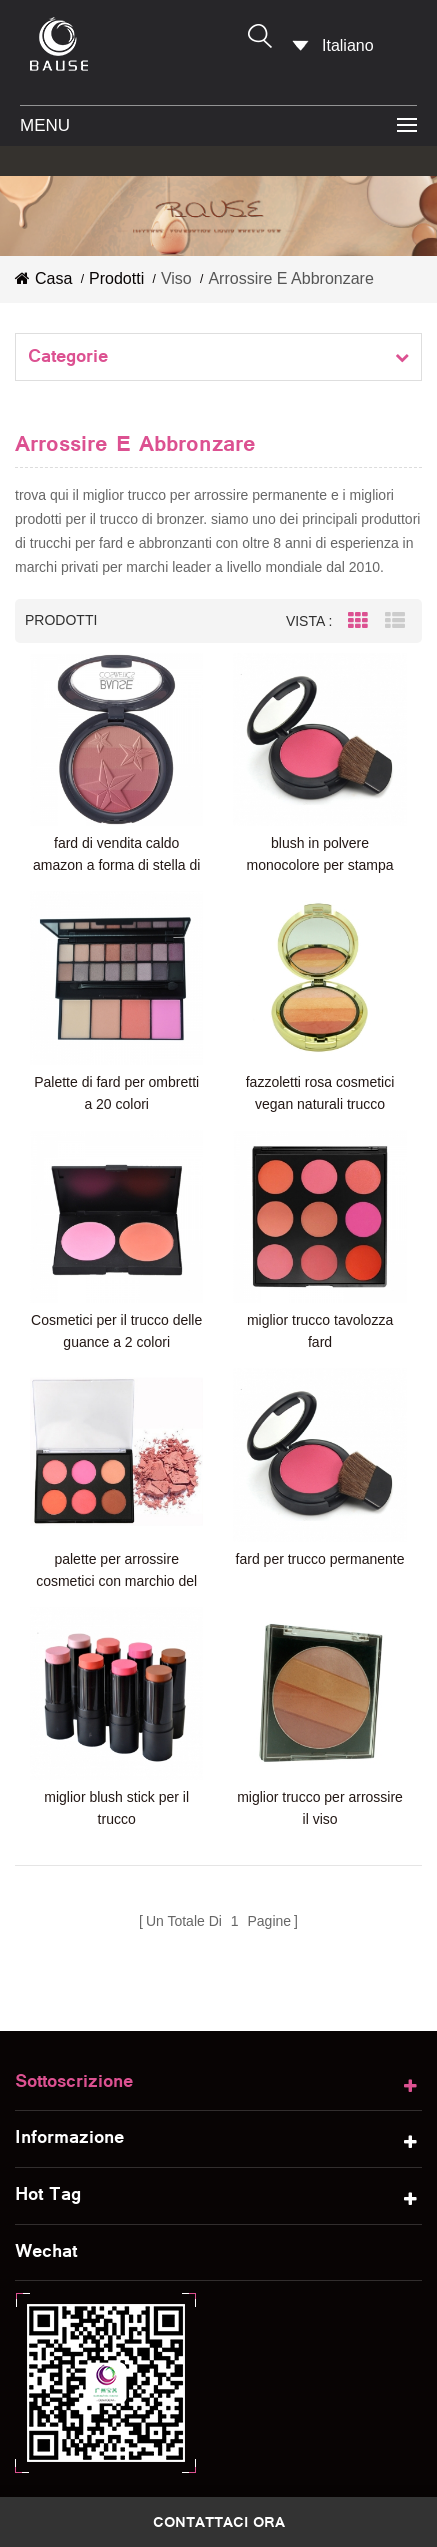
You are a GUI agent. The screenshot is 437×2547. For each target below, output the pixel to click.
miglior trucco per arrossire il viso (314, 1788)
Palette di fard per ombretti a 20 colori (114, 1085)
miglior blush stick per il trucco (114, 1788)
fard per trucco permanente (314, 1543)
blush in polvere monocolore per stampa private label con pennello (314, 851)
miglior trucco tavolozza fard (314, 1319)
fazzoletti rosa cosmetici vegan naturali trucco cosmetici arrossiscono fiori (314, 1086)
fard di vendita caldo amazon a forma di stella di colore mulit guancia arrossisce (114, 851)
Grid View (358, 621)
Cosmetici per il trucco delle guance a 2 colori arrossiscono (115, 1320)
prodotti (116, 278)
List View (395, 621)
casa (43, 278)
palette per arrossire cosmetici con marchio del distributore (114, 1555)
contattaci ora (219, 2522)
